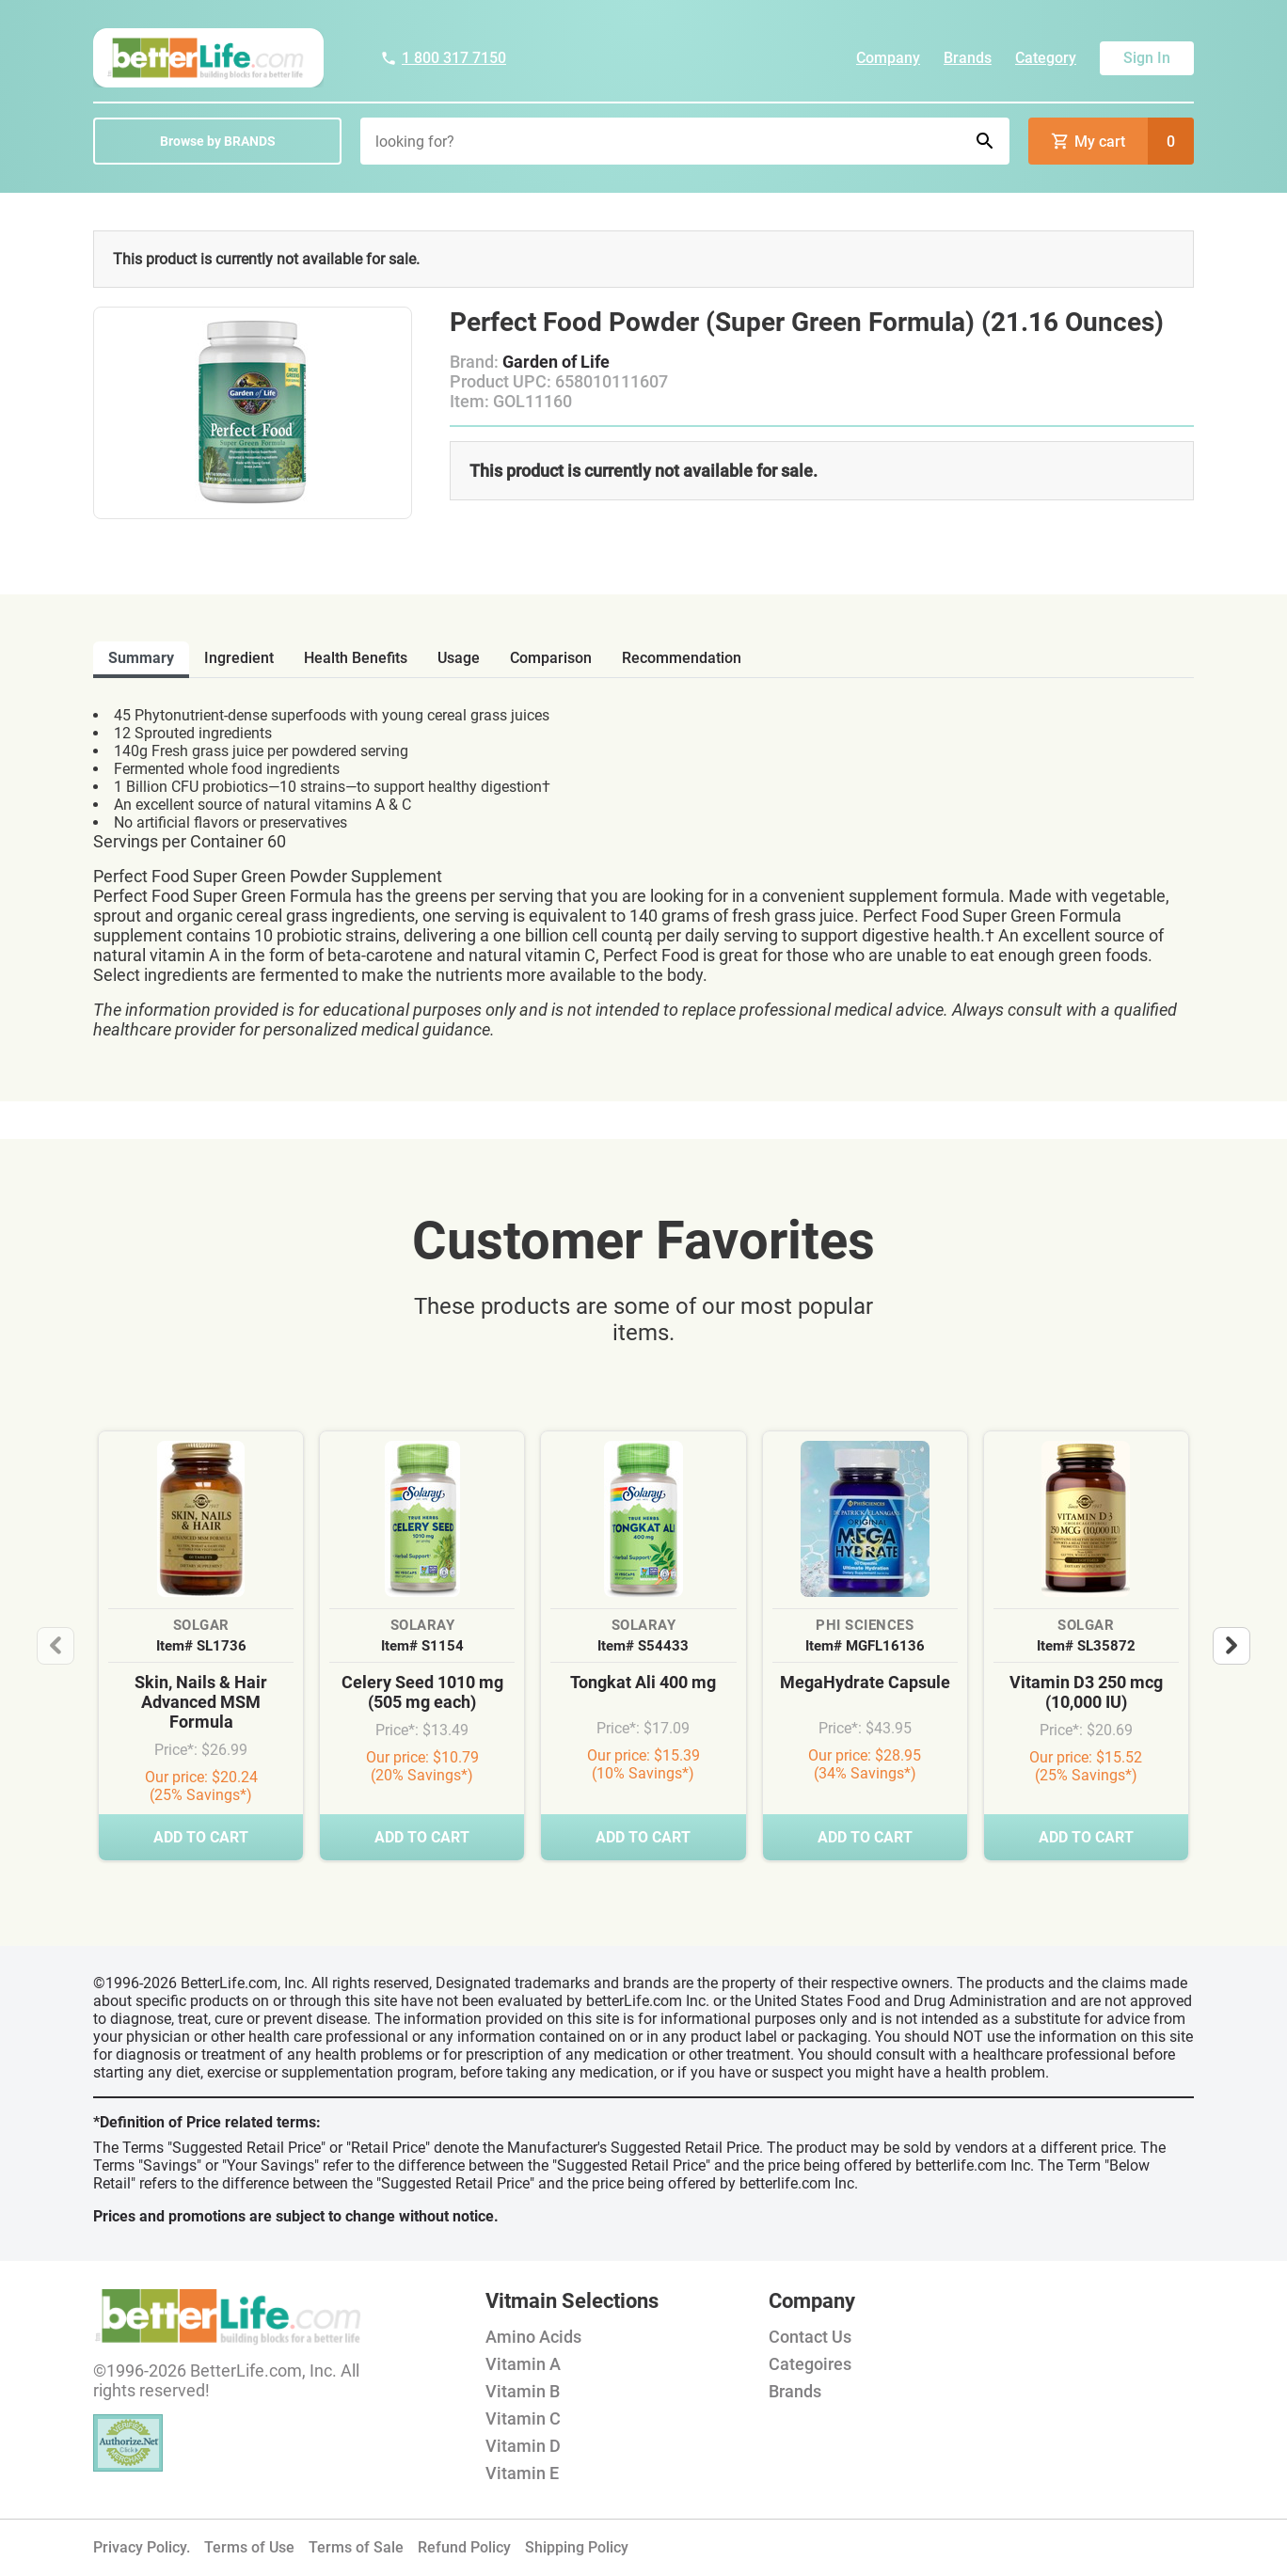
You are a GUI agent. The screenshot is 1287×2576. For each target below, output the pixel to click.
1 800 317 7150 (443, 58)
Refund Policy (464, 2547)
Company (888, 58)
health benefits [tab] (355, 658)
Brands (968, 58)
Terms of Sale (356, 2547)
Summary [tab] (141, 658)
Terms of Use (249, 2547)
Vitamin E (522, 2473)
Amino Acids (533, 2337)
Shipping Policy (576, 2547)
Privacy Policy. (141, 2547)
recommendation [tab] (681, 658)
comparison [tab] (551, 658)
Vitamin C (523, 2418)
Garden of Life (556, 361)
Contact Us (810, 2337)
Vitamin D (523, 2446)
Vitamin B (522, 2391)
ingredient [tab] (239, 658)
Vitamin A (523, 2364)
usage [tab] (458, 658)
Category (1045, 58)
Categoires (810, 2364)
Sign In (1146, 58)
